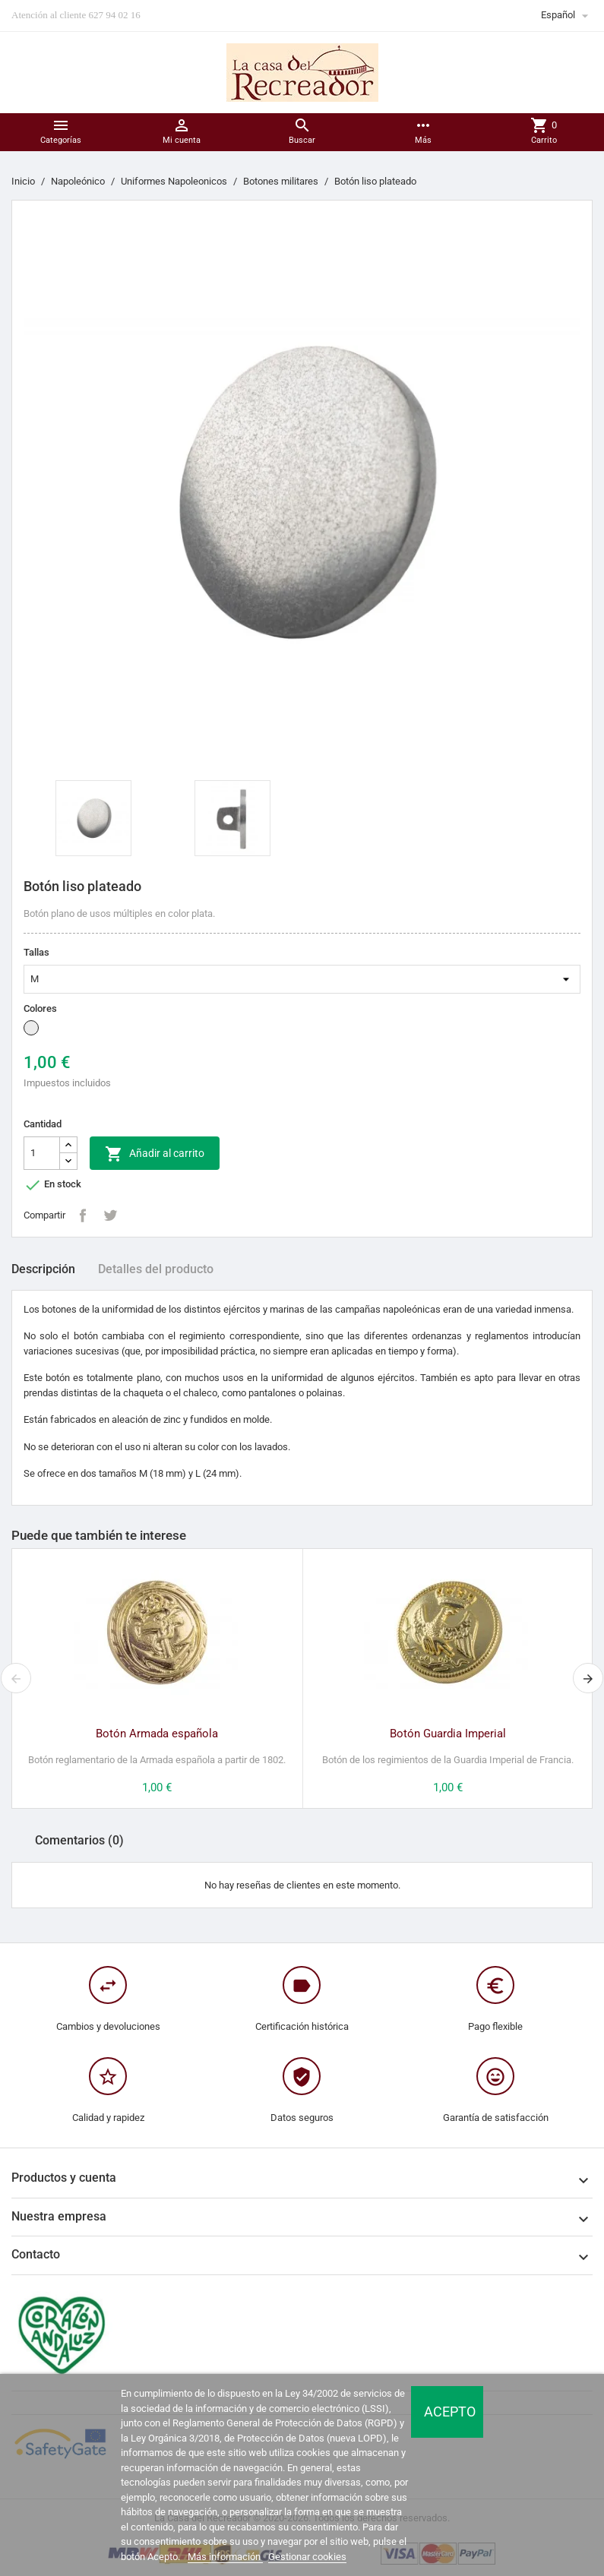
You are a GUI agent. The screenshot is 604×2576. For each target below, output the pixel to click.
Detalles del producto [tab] (155, 1269)
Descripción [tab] (43, 1269)
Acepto (450, 2412)
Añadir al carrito (154, 1154)
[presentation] (16, 1678)
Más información (225, 2556)
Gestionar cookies (307, 2556)
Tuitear (110, 1215)
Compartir (83, 1215)
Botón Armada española (157, 1733)
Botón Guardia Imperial (448, 1733)
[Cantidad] (42, 1153)
